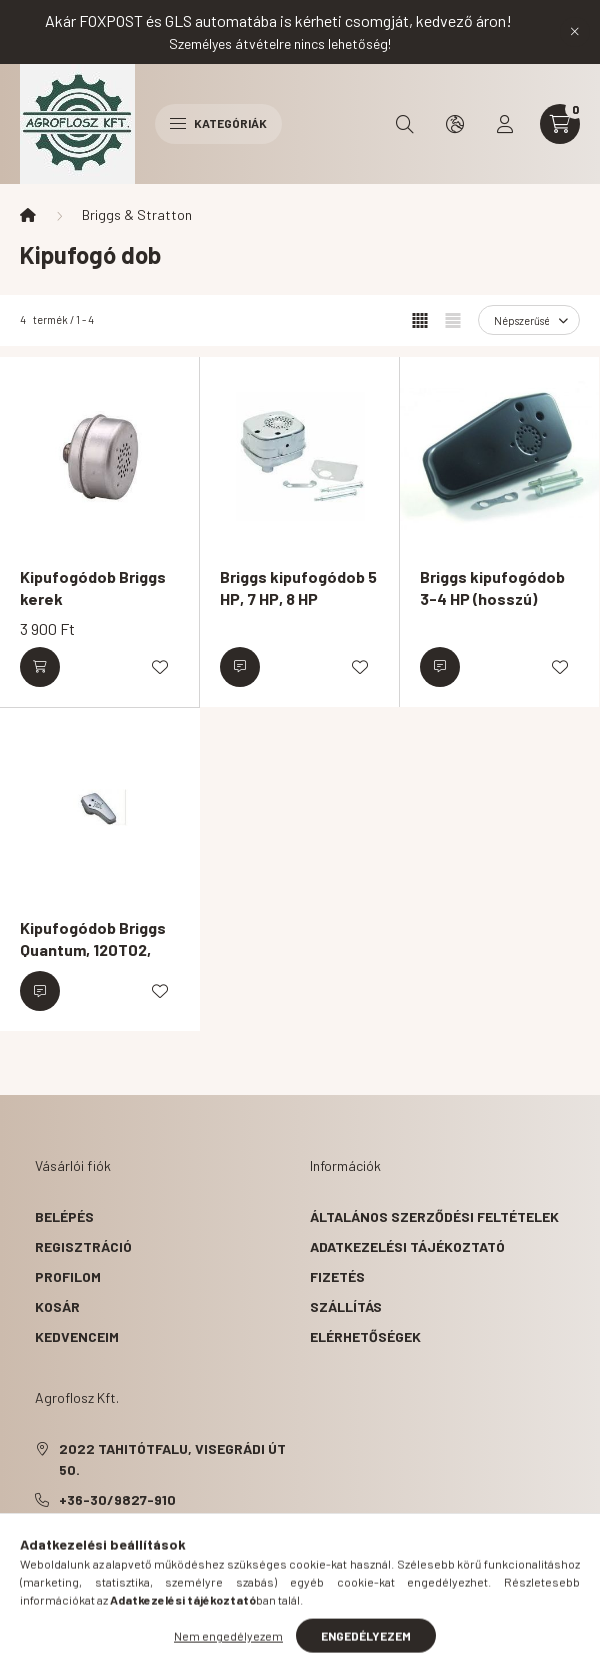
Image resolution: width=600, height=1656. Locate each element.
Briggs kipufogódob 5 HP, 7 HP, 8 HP (298, 587)
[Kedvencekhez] (160, 667)
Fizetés (337, 1276)
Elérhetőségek (365, 1336)
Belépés (64, 1216)
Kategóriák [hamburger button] (218, 123)
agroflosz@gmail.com (141, 1529)
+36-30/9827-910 (117, 1499)
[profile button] (505, 124)
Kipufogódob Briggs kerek (93, 587)
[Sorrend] (529, 320)
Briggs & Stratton (137, 214)
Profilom (68, 1276)
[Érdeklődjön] (240, 667)
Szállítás (346, 1306)
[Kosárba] (40, 667)
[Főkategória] (28, 215)
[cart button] (560, 124)
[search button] (405, 124)
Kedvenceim (77, 1336)
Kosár (57, 1306)
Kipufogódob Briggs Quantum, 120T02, (93, 938)
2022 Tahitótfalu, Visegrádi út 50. (172, 1459)
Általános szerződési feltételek (434, 1216)
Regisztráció (83, 1246)
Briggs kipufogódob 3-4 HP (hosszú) (492, 587)
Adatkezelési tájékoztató (407, 1246)
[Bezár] (575, 32)
